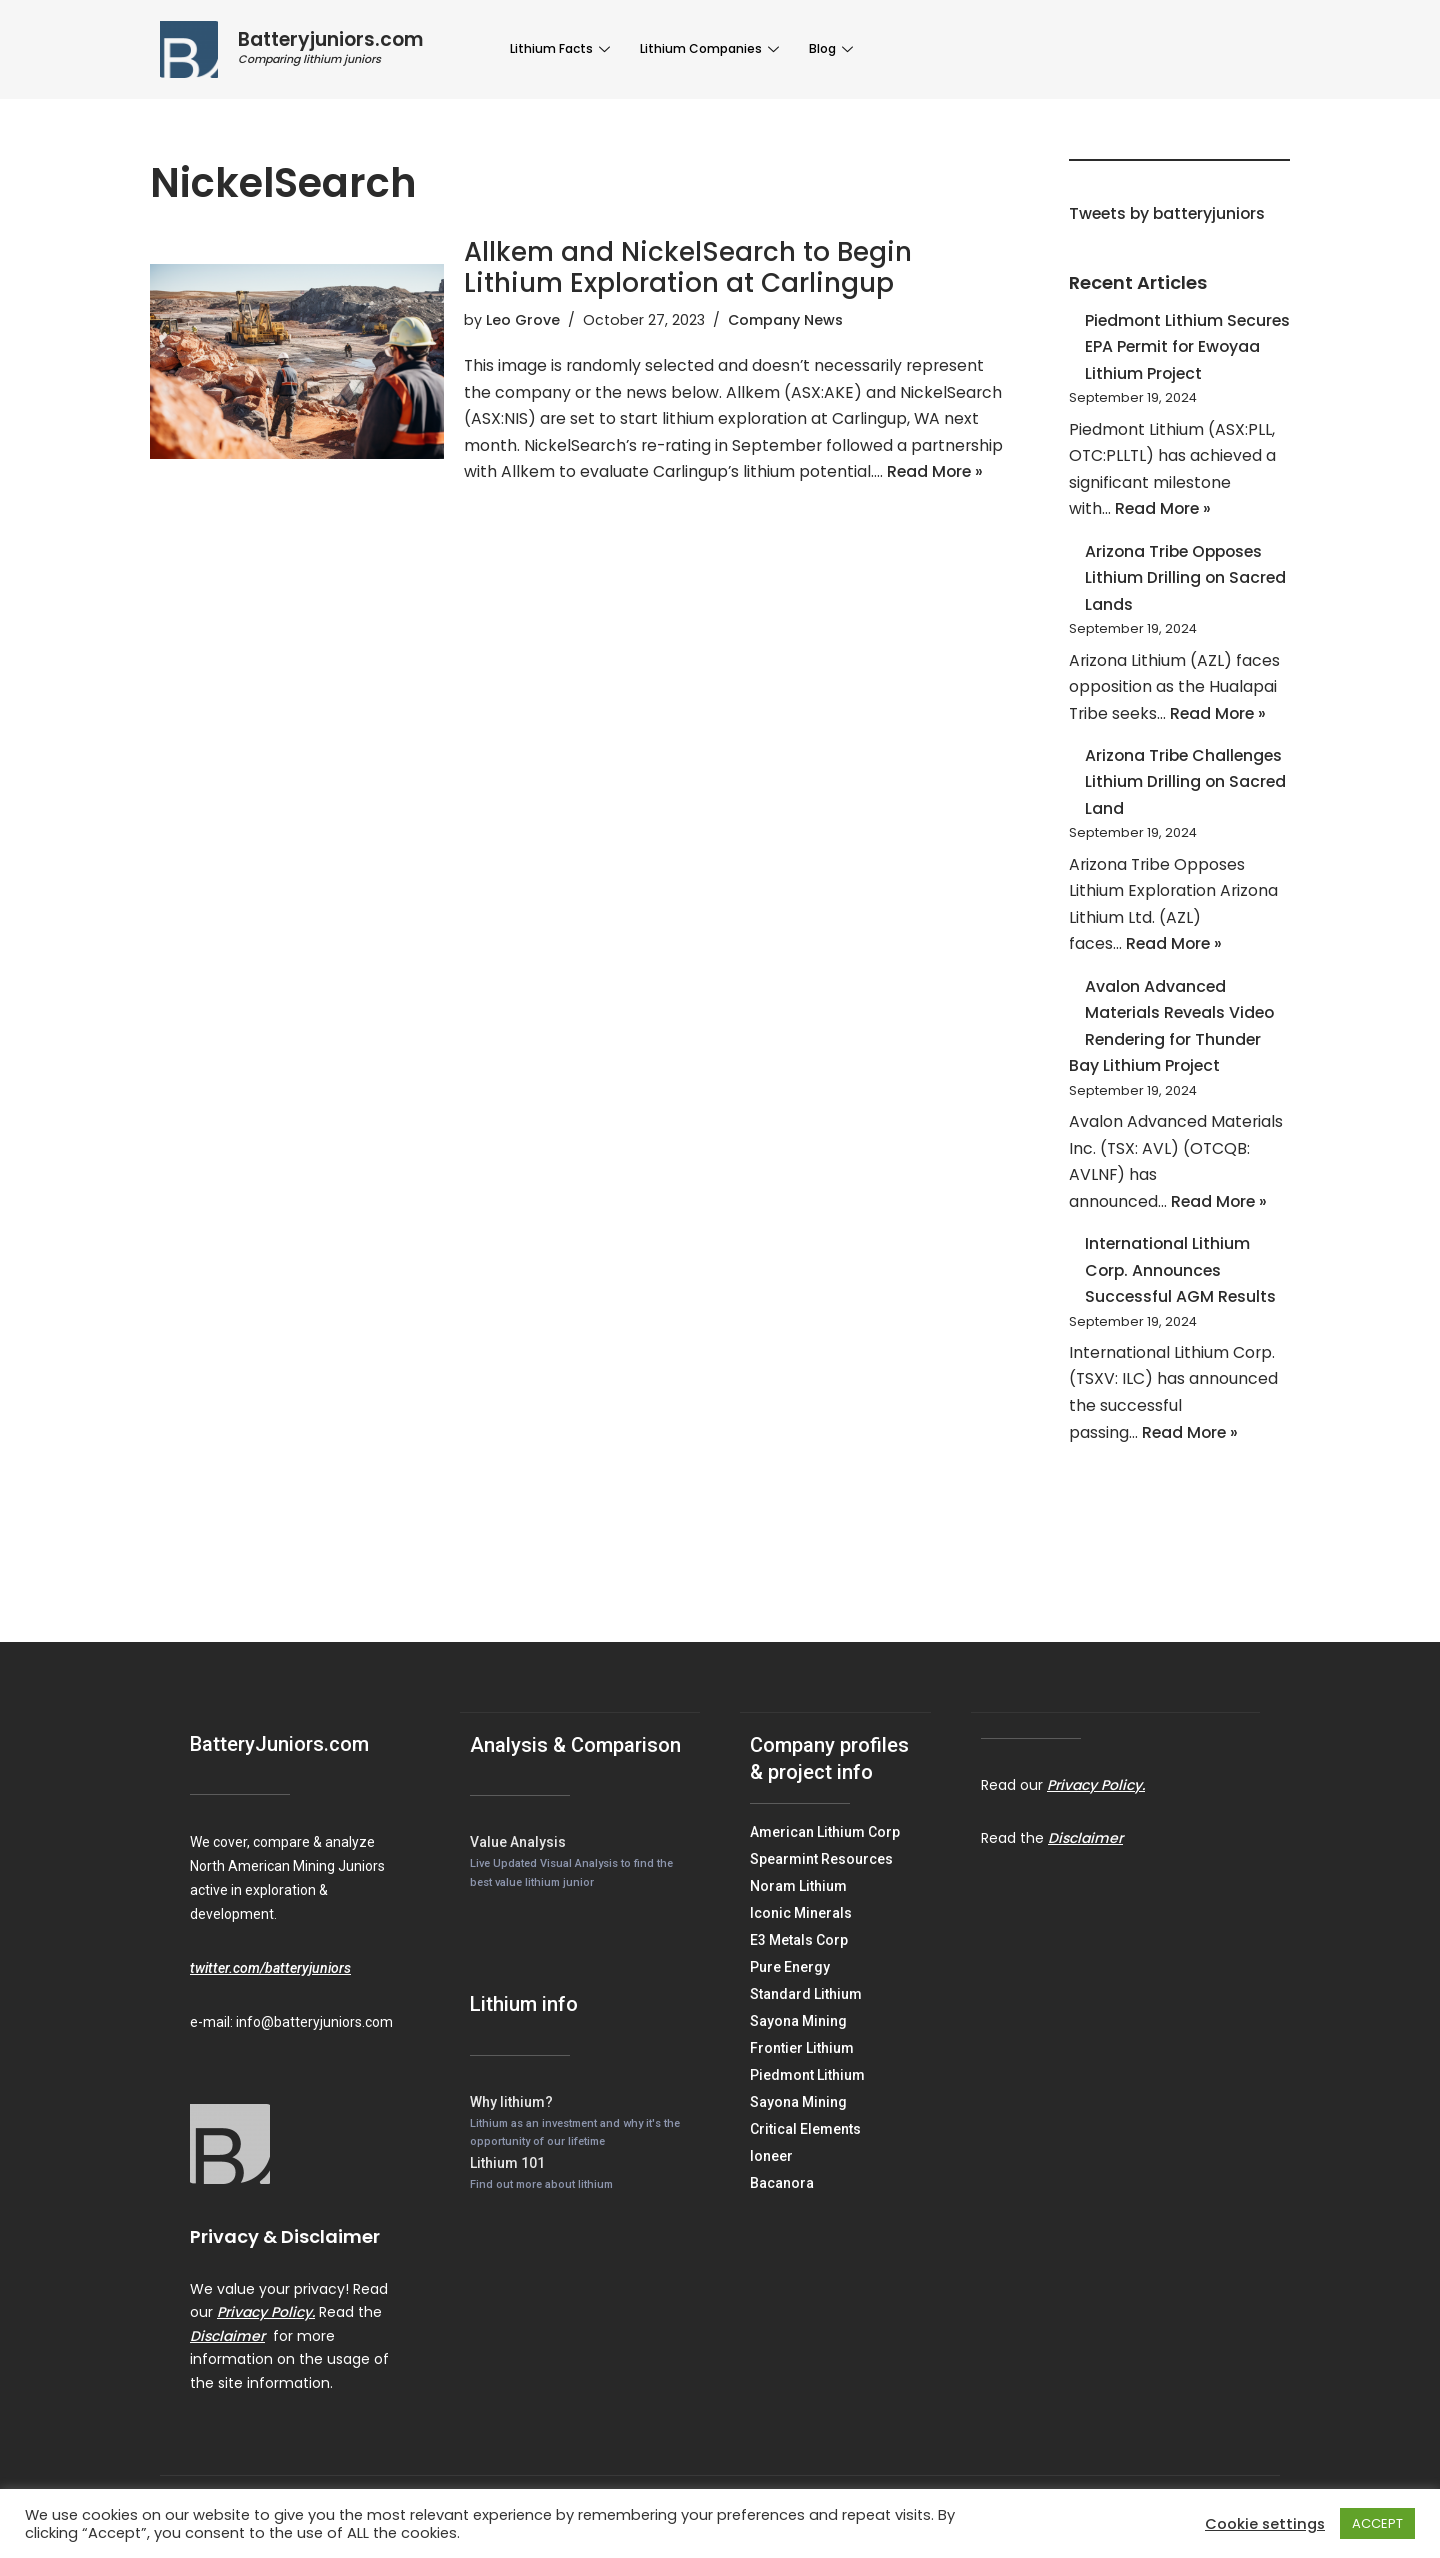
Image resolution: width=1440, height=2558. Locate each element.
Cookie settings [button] (1265, 2524)
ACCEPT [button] (1377, 2523)
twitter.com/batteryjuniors (270, 1997)
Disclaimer (227, 2365)
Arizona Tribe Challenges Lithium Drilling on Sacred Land (1186, 794)
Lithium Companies (705, 48)
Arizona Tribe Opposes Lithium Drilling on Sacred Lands (1186, 585)
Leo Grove (523, 321)
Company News (786, 321)
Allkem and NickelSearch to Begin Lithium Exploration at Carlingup (688, 267)
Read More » (601, 503)
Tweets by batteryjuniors (1170, 214)
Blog (821, 48)
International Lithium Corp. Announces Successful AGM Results (1181, 1294)
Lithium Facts (560, 48)
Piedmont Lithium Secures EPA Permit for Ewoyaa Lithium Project (1178, 349)
